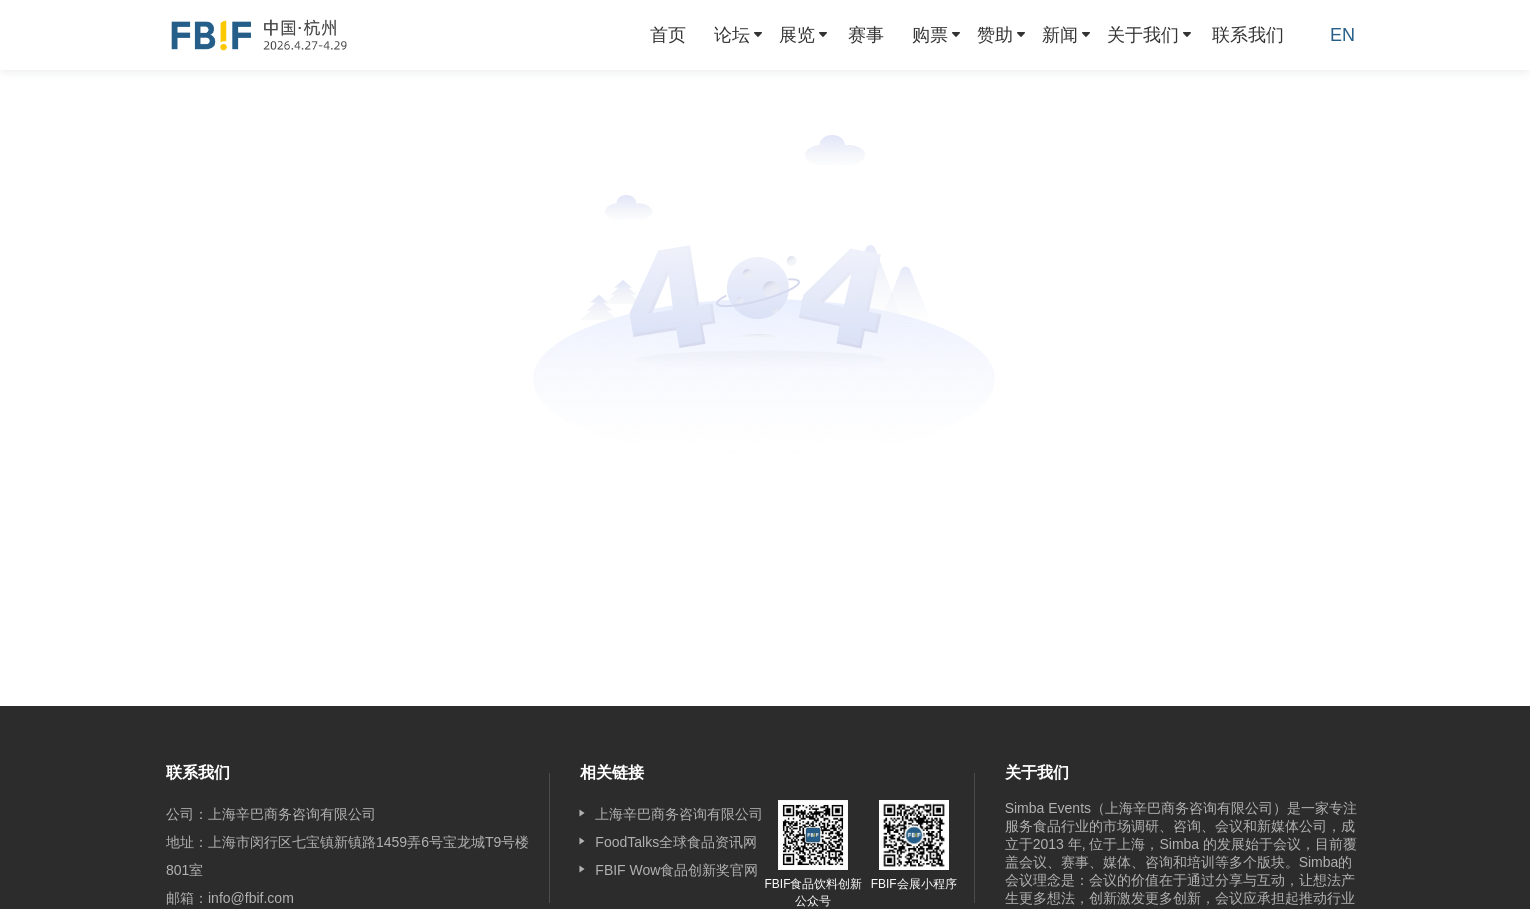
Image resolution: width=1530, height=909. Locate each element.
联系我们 (1248, 35)
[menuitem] (668, 35)
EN (1342, 35)
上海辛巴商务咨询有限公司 (679, 814)
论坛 (732, 35)
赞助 (995, 35)
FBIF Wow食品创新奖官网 (676, 870)
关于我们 (1143, 35)
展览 (797, 35)
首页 (668, 35)
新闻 (1060, 35)
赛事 (866, 35)
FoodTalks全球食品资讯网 (676, 842)
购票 (930, 35)
